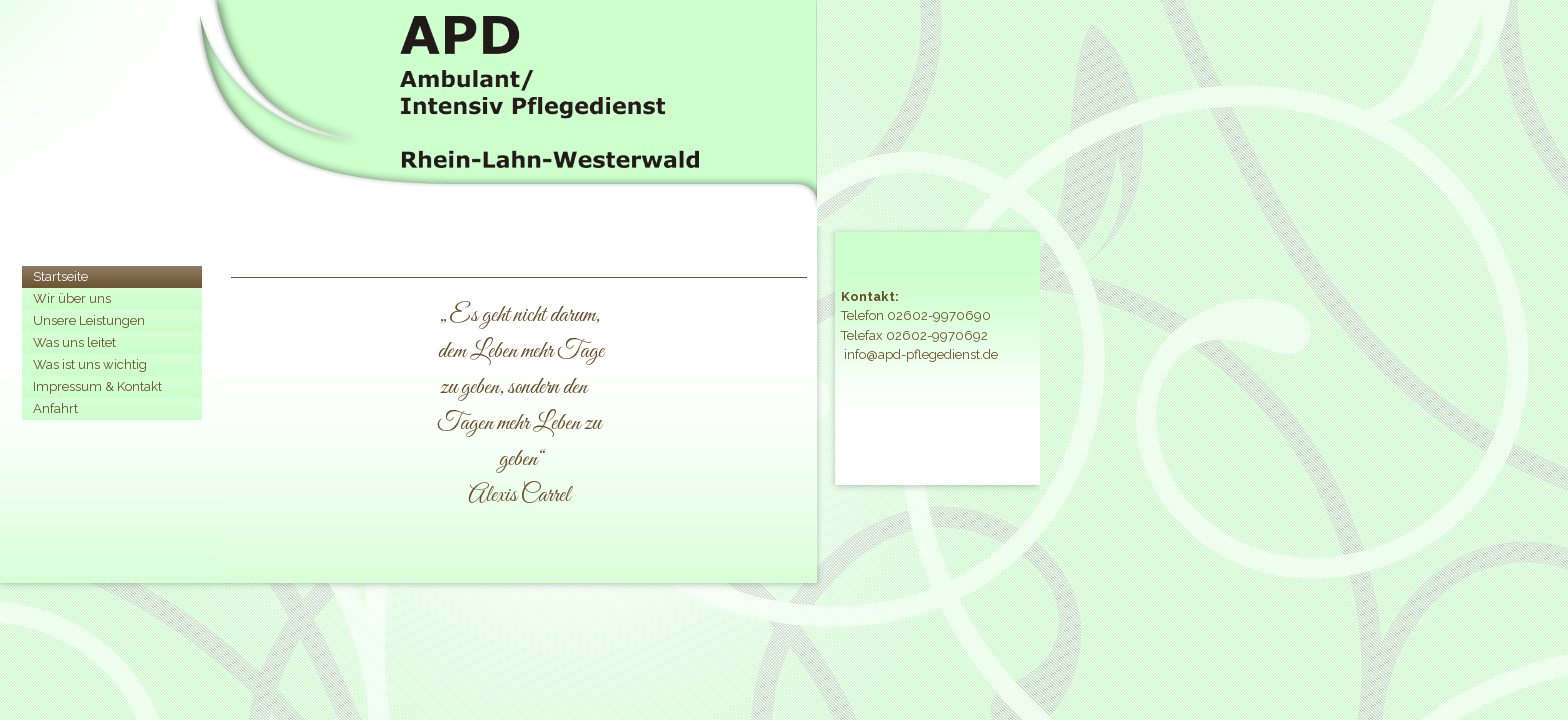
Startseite (60, 276)
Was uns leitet (74, 342)
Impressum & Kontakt (97, 386)
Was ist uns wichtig (90, 364)
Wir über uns (72, 298)
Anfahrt (55, 408)
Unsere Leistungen (89, 320)
